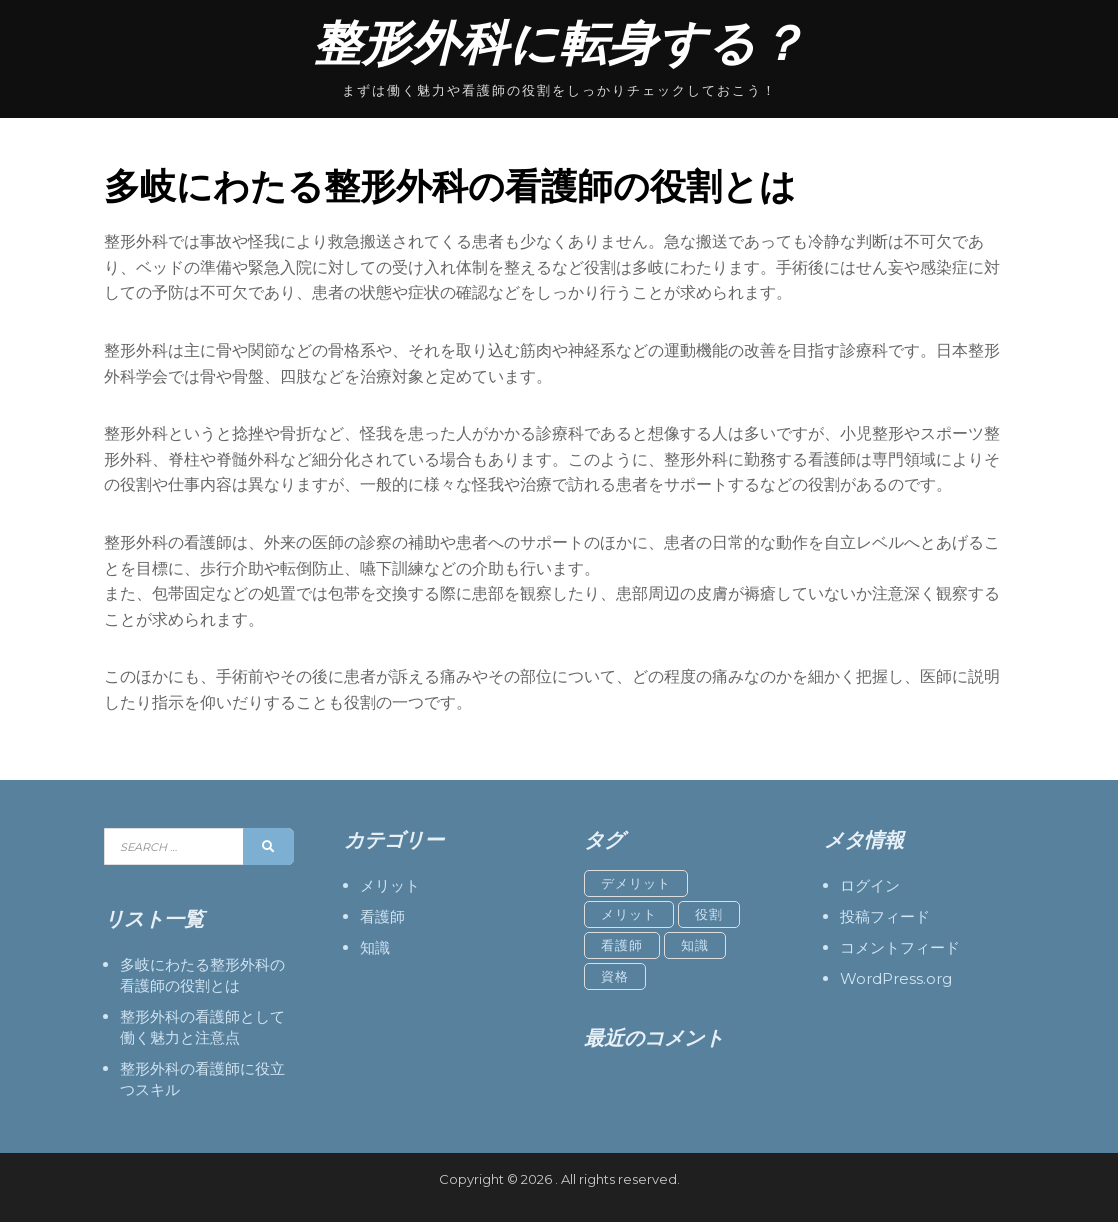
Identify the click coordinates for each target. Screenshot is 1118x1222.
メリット (390, 885)
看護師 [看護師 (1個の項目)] (622, 945)
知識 (375, 947)
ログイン (870, 885)
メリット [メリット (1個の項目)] (629, 914)
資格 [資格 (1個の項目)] (615, 976)
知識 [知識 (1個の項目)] (695, 945)
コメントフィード (900, 947)
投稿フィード (885, 916)
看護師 (382, 916)
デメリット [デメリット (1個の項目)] (636, 883)
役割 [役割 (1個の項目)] (709, 914)
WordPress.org (896, 978)
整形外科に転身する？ (559, 43)
